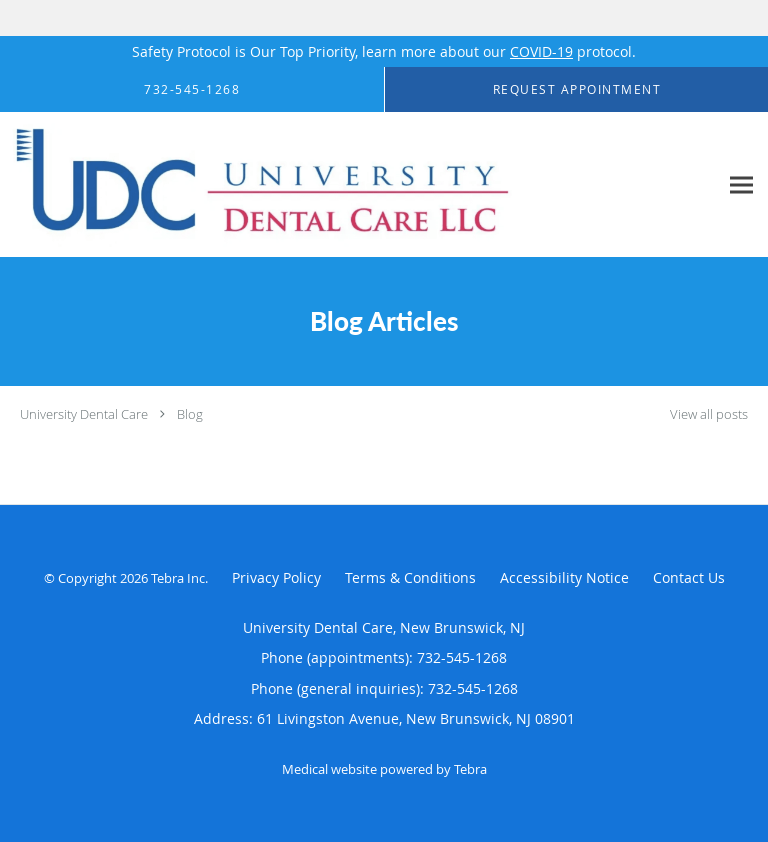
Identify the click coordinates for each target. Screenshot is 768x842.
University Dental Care (84, 414)
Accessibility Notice (564, 577)
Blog (190, 414)
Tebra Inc (178, 578)
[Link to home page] (359, 185)
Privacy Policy (276, 577)
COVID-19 (541, 51)
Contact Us (689, 577)
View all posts (709, 414)
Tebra (470, 769)
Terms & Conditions (410, 577)
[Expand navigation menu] (741, 185)
